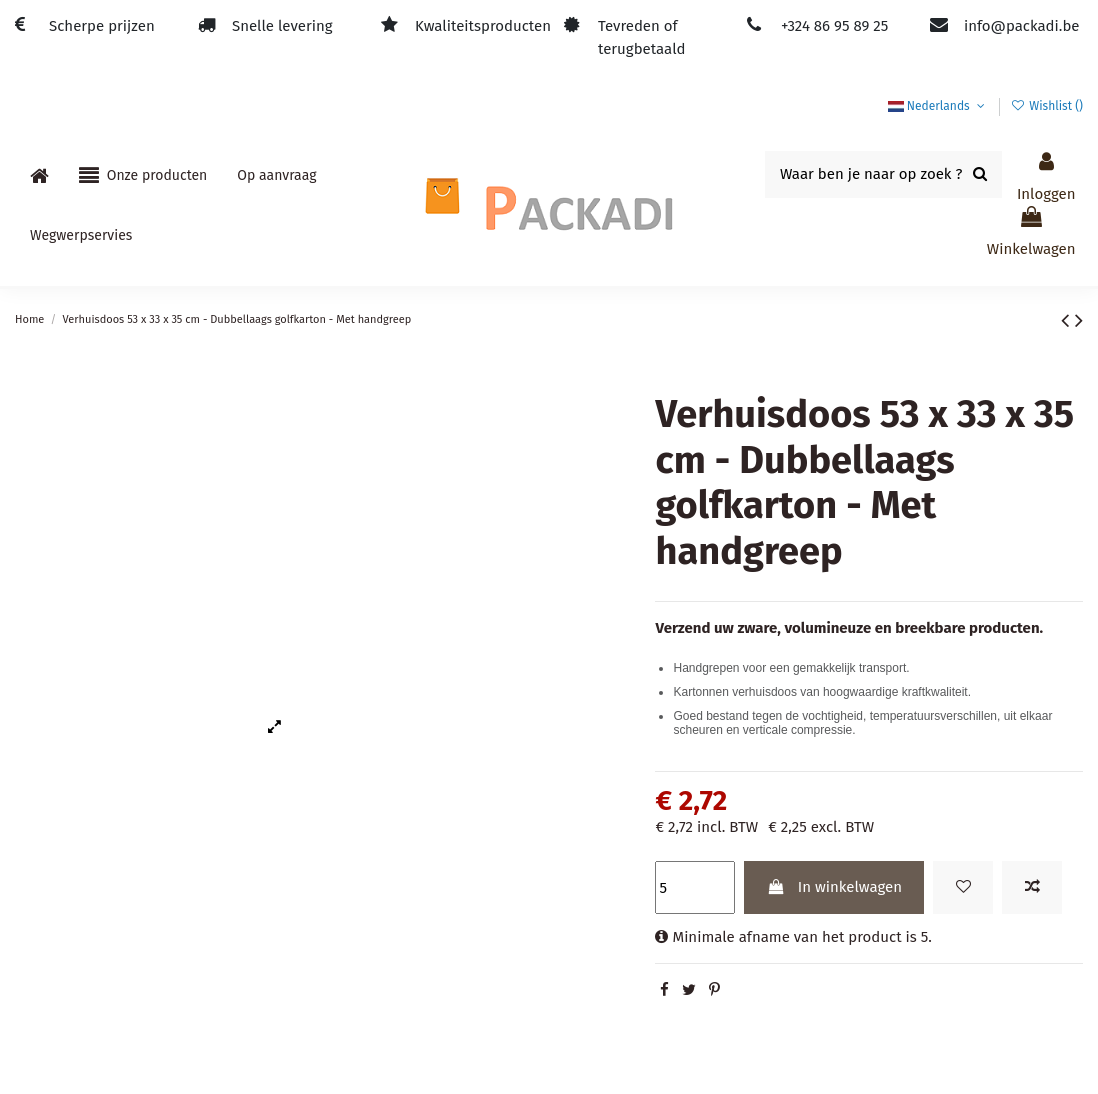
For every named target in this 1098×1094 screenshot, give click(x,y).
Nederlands (938, 106)
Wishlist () (1047, 106)
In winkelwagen (834, 887)
